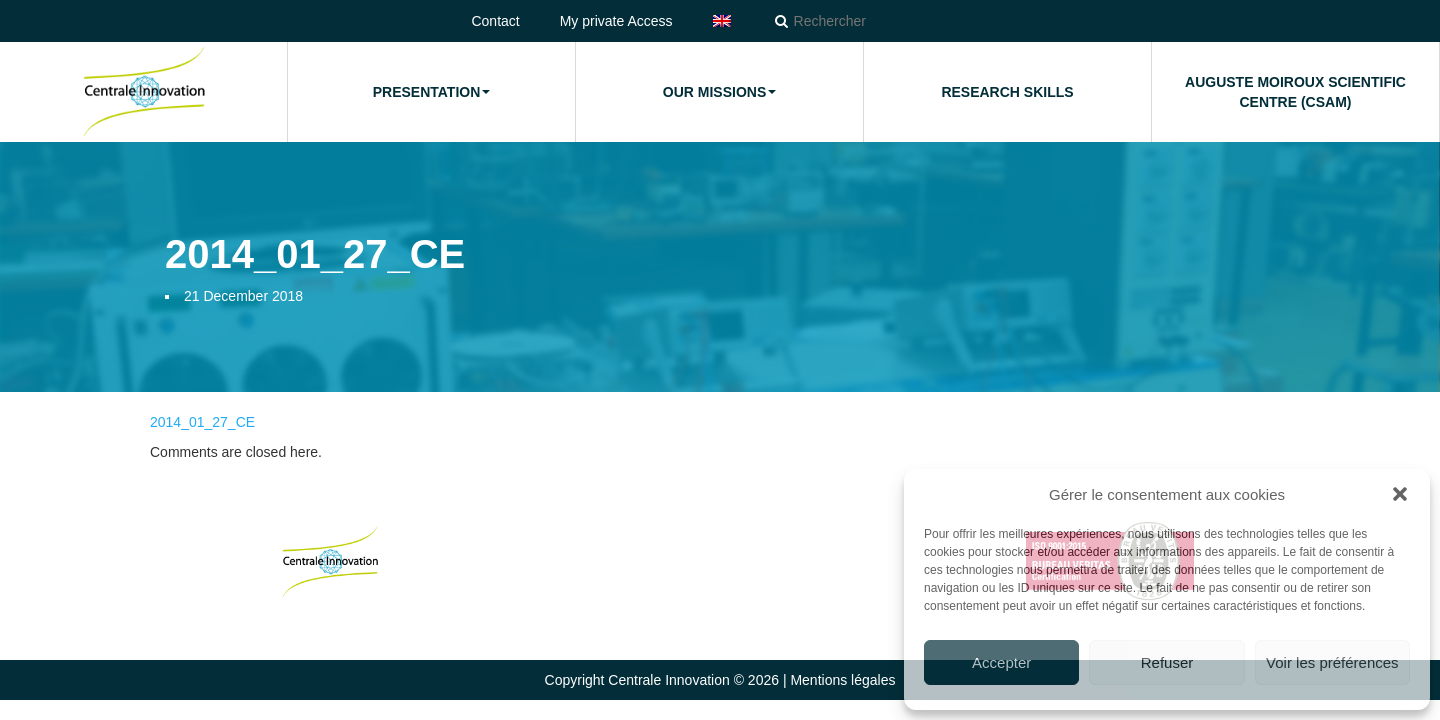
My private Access (616, 21)
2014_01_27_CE (202, 422)
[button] (1400, 494)
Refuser (1167, 662)
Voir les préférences (1332, 662)
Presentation (432, 92)
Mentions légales (842, 680)
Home (144, 92)
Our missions (719, 92)
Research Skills (1007, 92)
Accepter (1001, 662)
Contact (495, 21)
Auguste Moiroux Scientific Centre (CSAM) (1295, 92)
